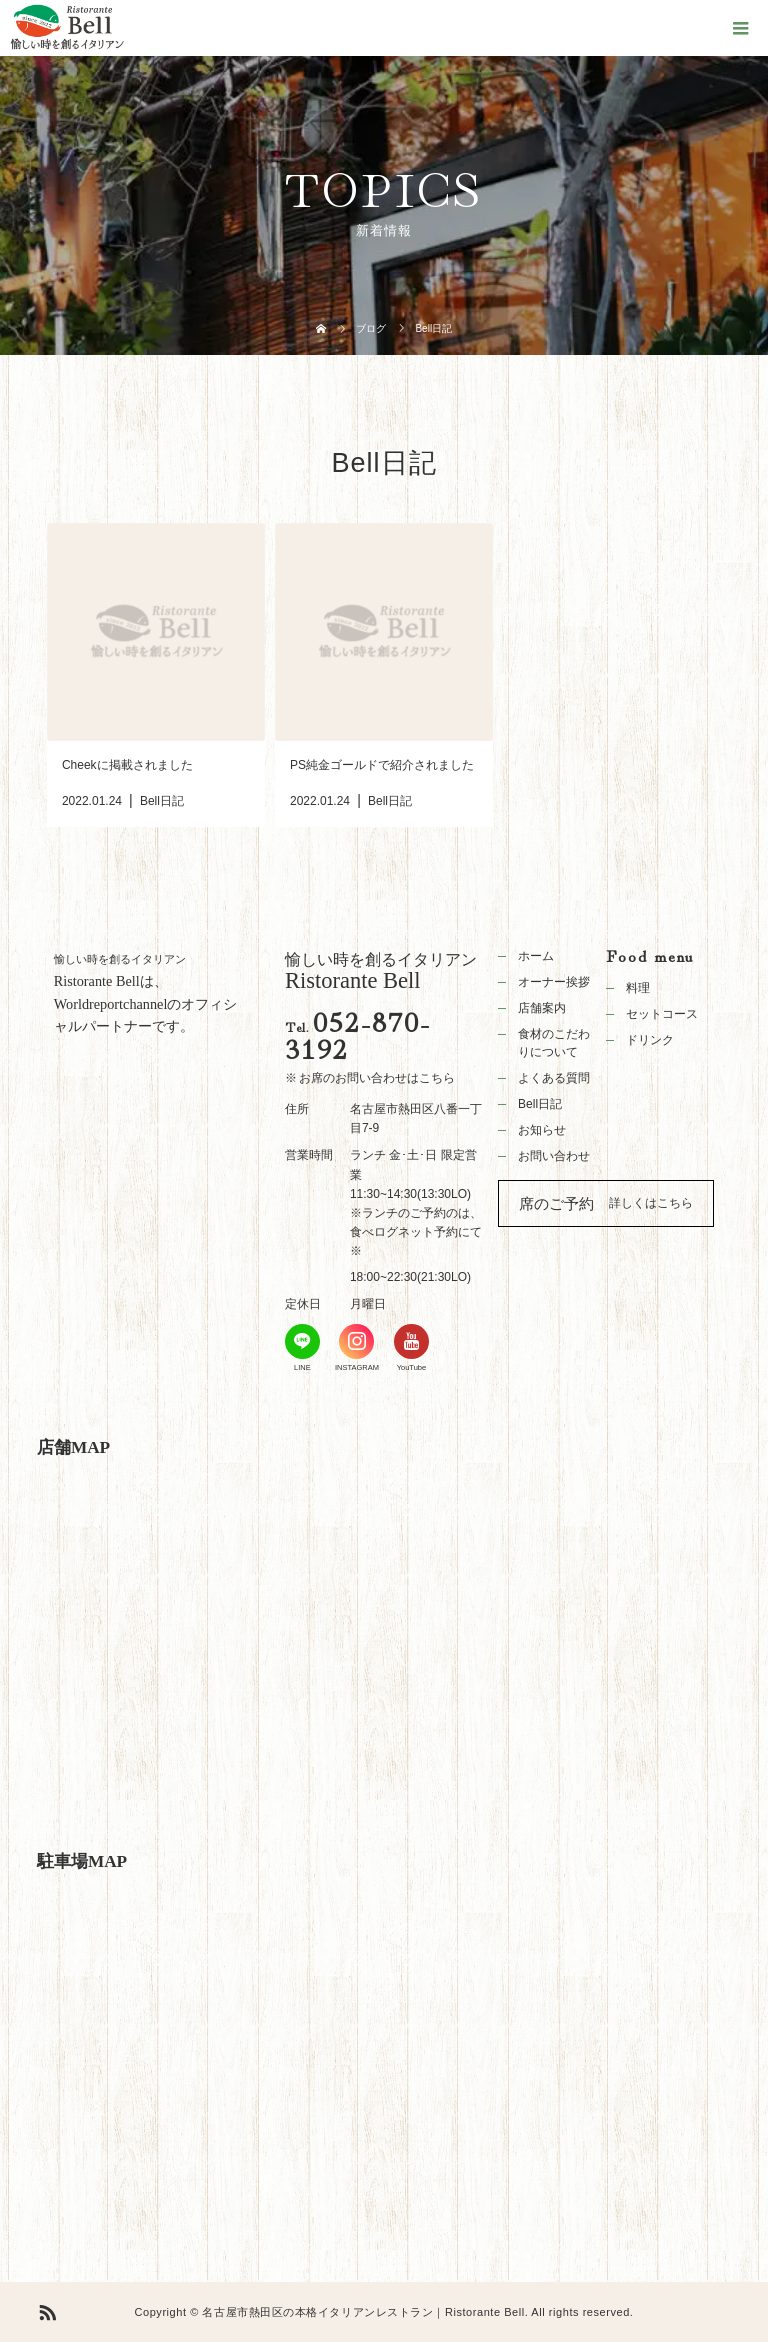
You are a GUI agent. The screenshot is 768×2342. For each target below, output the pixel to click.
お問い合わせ (554, 1156)
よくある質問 (554, 1078)
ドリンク (650, 1040)
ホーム (536, 956)
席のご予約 (556, 1203)
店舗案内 (542, 1008)
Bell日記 (540, 1104)
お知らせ (542, 1130)
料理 (638, 988)
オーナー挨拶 (554, 982)
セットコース (662, 1014)
